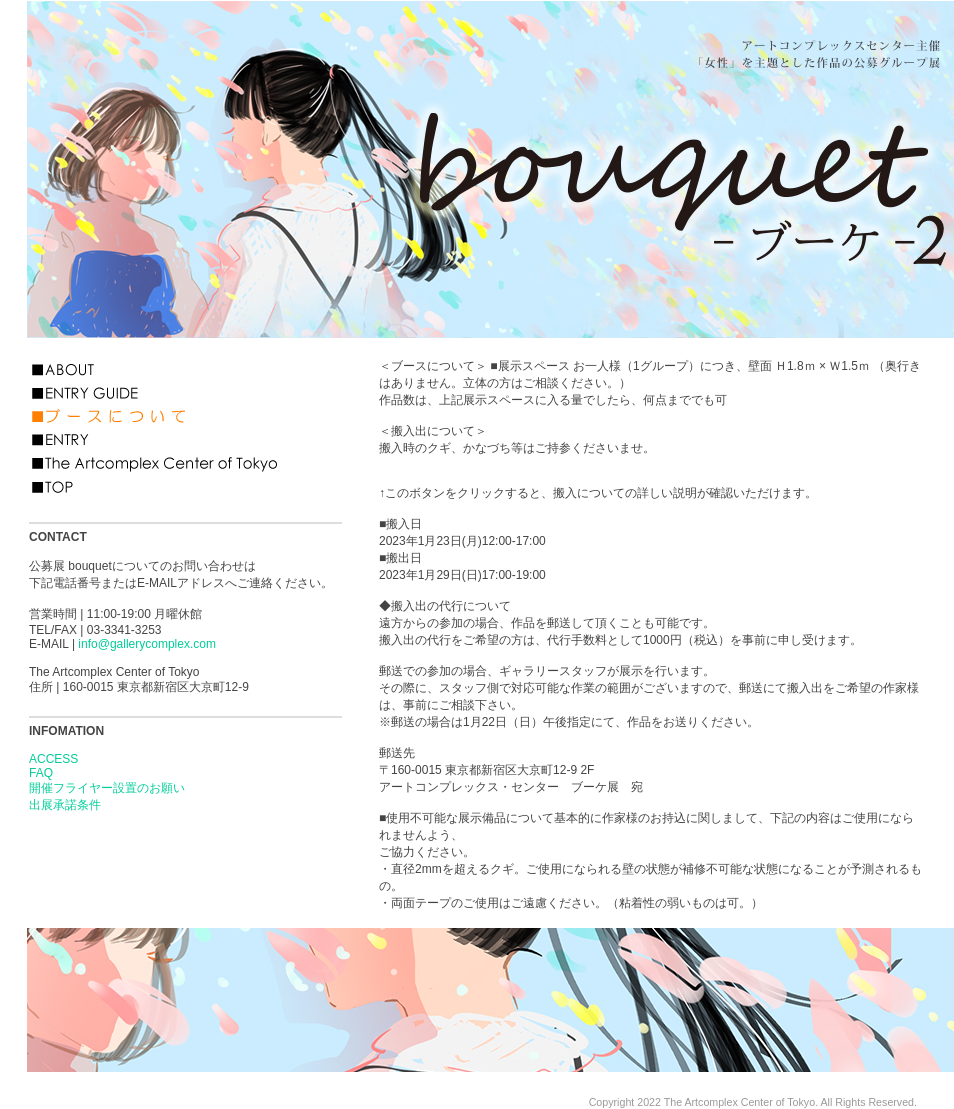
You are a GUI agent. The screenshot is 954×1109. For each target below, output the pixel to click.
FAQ (41, 773)
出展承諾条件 (65, 805)
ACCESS (53, 759)
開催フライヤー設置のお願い (107, 788)
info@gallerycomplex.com (147, 644)
